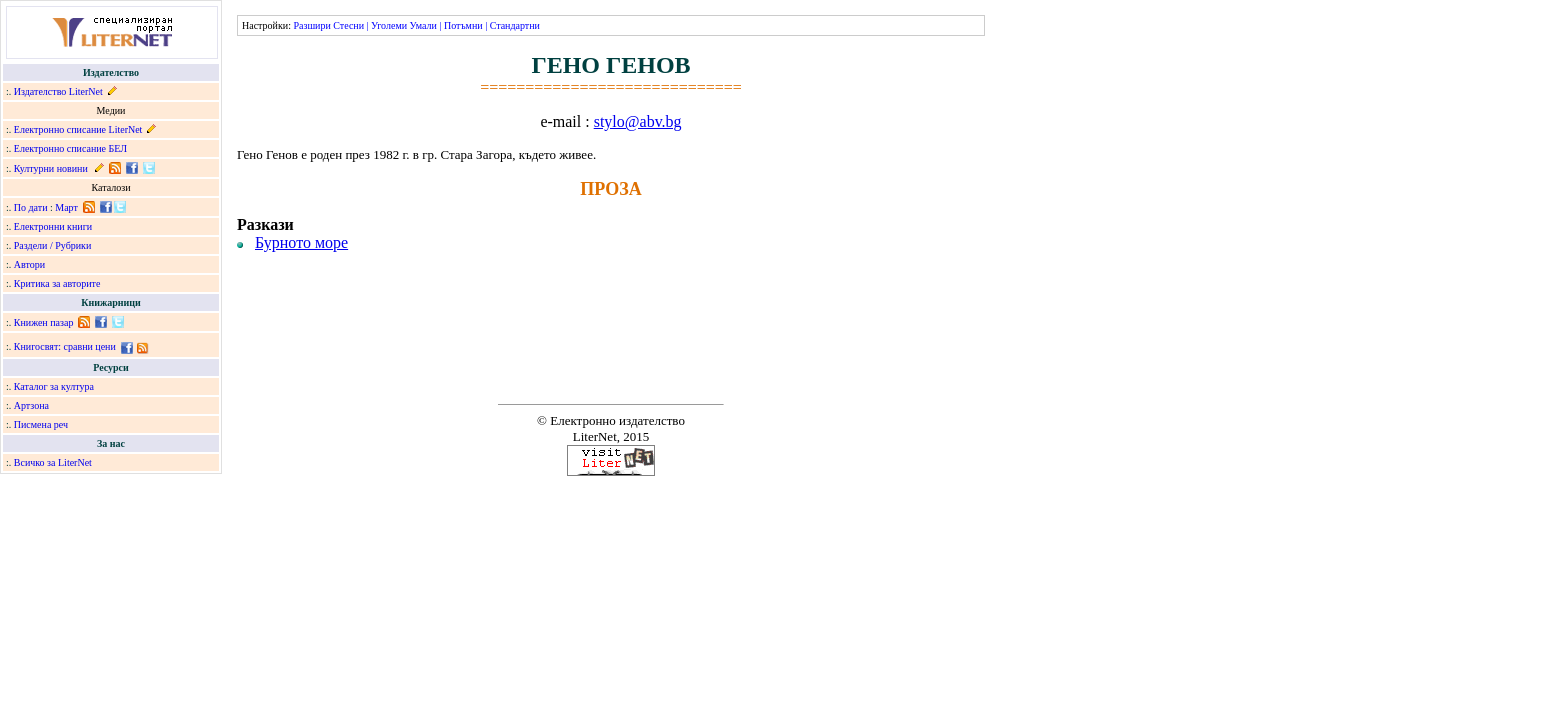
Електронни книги (53, 226)
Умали (423, 25)
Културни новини (51, 168)
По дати (31, 207)
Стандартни (515, 25)
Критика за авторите (57, 283)
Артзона (31, 405)
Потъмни (463, 25)
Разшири (311, 25)
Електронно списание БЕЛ (70, 148)
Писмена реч (41, 424)
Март (66, 207)
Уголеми (389, 25)
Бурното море (301, 242)
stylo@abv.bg (638, 121)
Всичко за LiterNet (53, 462)
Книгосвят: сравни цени (65, 346)
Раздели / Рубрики (53, 245)
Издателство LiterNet (58, 91)
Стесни (348, 25)
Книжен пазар (44, 322)
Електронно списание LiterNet (78, 129)
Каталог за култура (54, 386)
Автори (29, 264)
